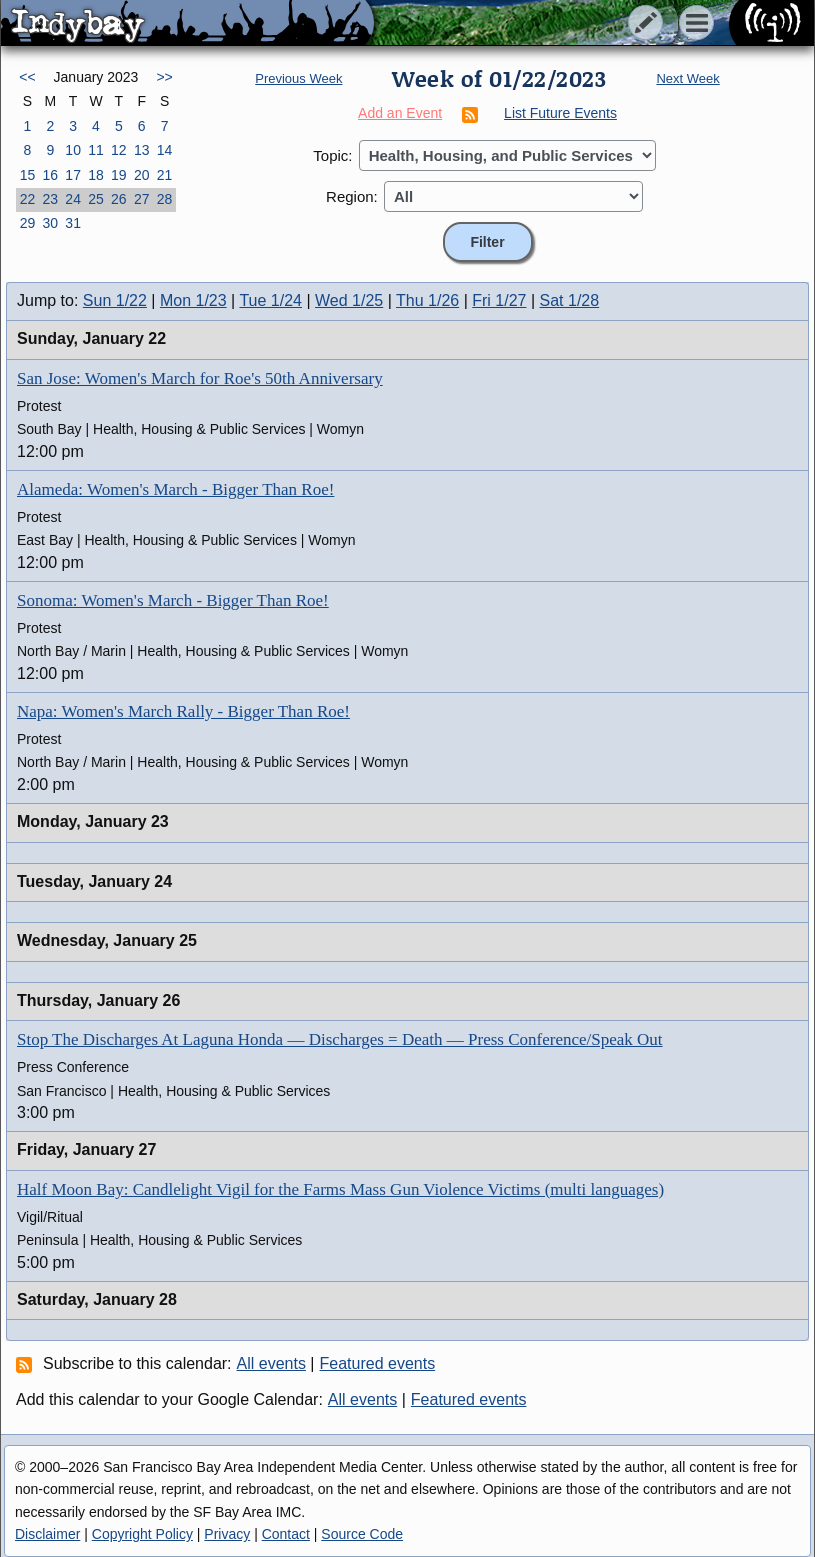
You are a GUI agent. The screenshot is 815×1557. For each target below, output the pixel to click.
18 (96, 175)
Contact (286, 1534)
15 (28, 175)
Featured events (378, 1363)
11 (96, 150)
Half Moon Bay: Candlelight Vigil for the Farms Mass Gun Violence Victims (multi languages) (340, 1189)
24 (73, 199)
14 (165, 150)
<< (27, 77)
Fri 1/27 (499, 300)
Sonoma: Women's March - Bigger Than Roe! (173, 600)
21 (165, 175)
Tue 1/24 (270, 300)
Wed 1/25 (349, 300)
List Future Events (560, 113)
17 (73, 175)
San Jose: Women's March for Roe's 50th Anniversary (200, 378)
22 (28, 199)
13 (142, 150)
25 (96, 199)
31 (73, 223)
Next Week (687, 78)
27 (142, 199)
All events (271, 1363)
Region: (352, 196)
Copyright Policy (142, 1534)
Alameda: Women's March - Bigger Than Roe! (175, 489)
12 (119, 150)
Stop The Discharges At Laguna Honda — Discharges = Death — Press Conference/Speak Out (340, 1039)
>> (164, 77)
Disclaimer (47, 1534)
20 (142, 175)
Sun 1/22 (115, 300)
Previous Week (298, 78)
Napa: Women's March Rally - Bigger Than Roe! (183, 711)
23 (50, 199)
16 (50, 175)
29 (28, 223)
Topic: (332, 155)
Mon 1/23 (193, 300)
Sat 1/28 (570, 300)
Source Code (362, 1534)
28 (165, 199)
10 (73, 150)
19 (119, 175)
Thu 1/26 (427, 300)
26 (119, 199)
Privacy (227, 1534)
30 (50, 223)
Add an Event (400, 113)
